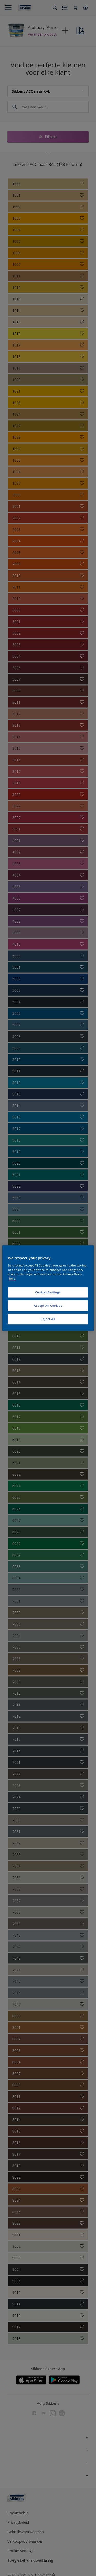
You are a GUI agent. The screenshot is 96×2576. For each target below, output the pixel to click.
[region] (47, 1288)
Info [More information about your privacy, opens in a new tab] (12, 1278)
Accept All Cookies (48, 1305)
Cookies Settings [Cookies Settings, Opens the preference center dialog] (48, 1292)
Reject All (48, 1319)
